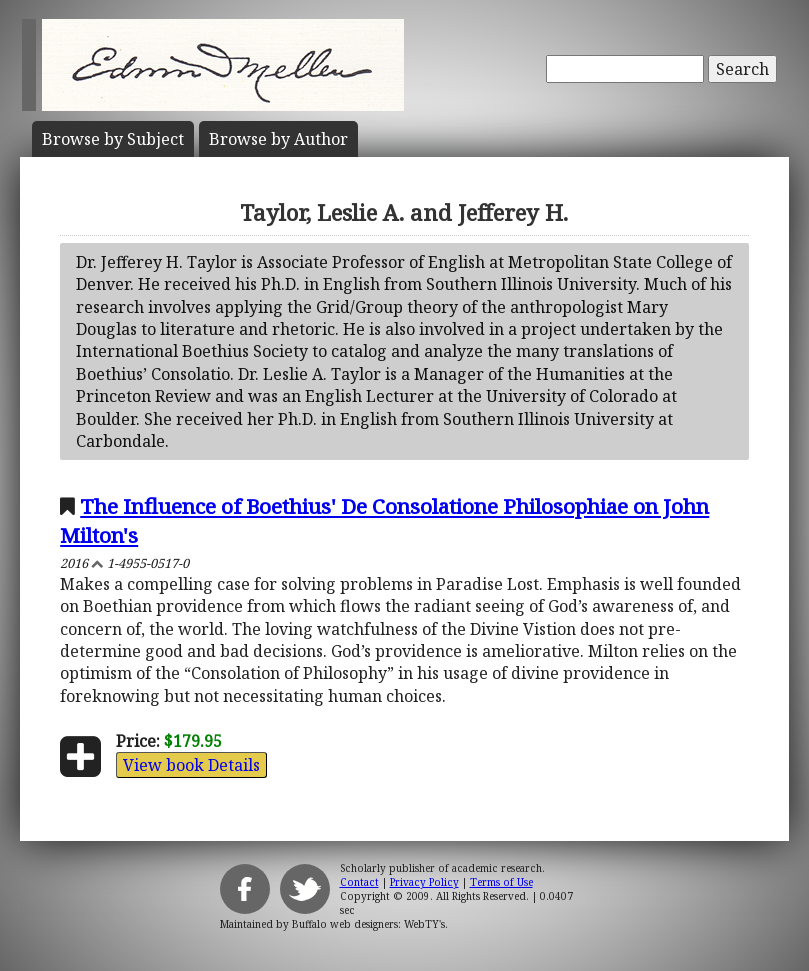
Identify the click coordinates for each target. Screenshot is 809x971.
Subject (113, 139)
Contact (359, 882)
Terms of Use (501, 882)
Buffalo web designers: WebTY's (368, 924)
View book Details (191, 765)
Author (278, 139)
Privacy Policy (424, 882)
